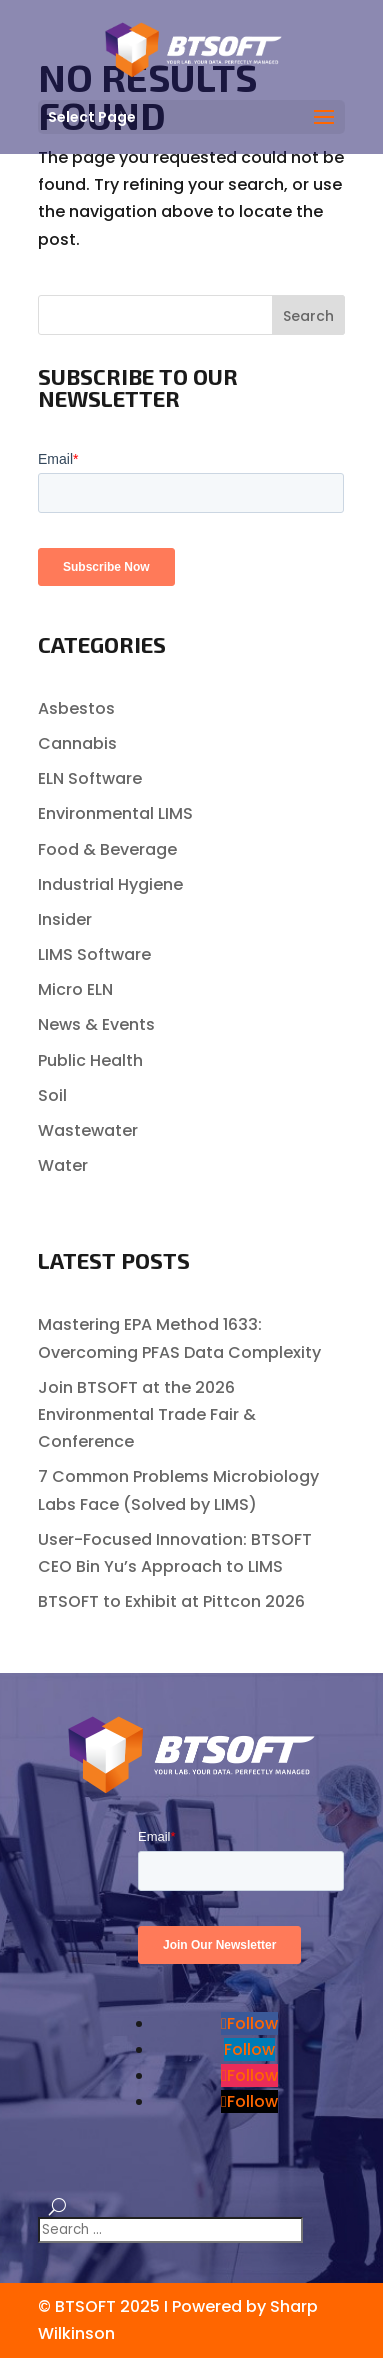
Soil (52, 1095)
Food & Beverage (107, 849)
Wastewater (88, 1130)
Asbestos (76, 708)
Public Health (90, 1060)
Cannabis (77, 743)
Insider (65, 919)
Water (63, 1165)
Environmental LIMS (115, 813)
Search (308, 316)
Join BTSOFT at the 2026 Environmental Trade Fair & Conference (147, 1414)
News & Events (96, 1024)
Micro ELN (75, 989)
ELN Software (90, 778)
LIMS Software (94, 954)
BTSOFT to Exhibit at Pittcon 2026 (171, 1601)
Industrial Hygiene (110, 884)
